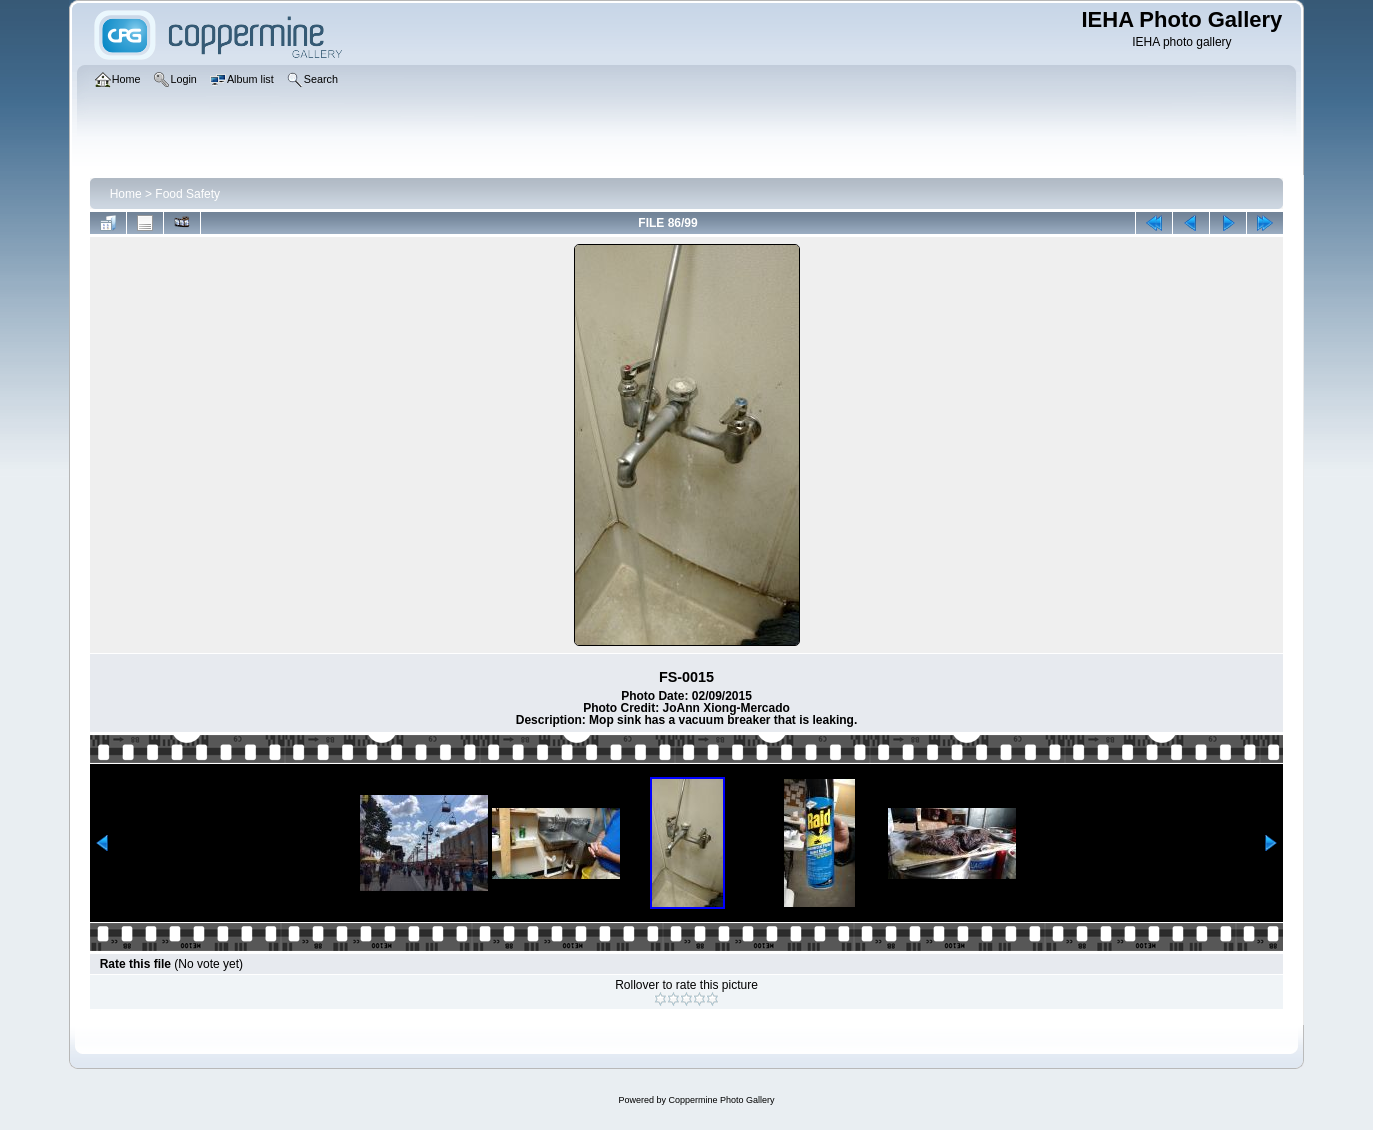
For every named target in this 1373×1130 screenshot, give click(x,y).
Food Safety (187, 194)
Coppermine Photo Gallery (721, 1100)
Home (126, 194)
